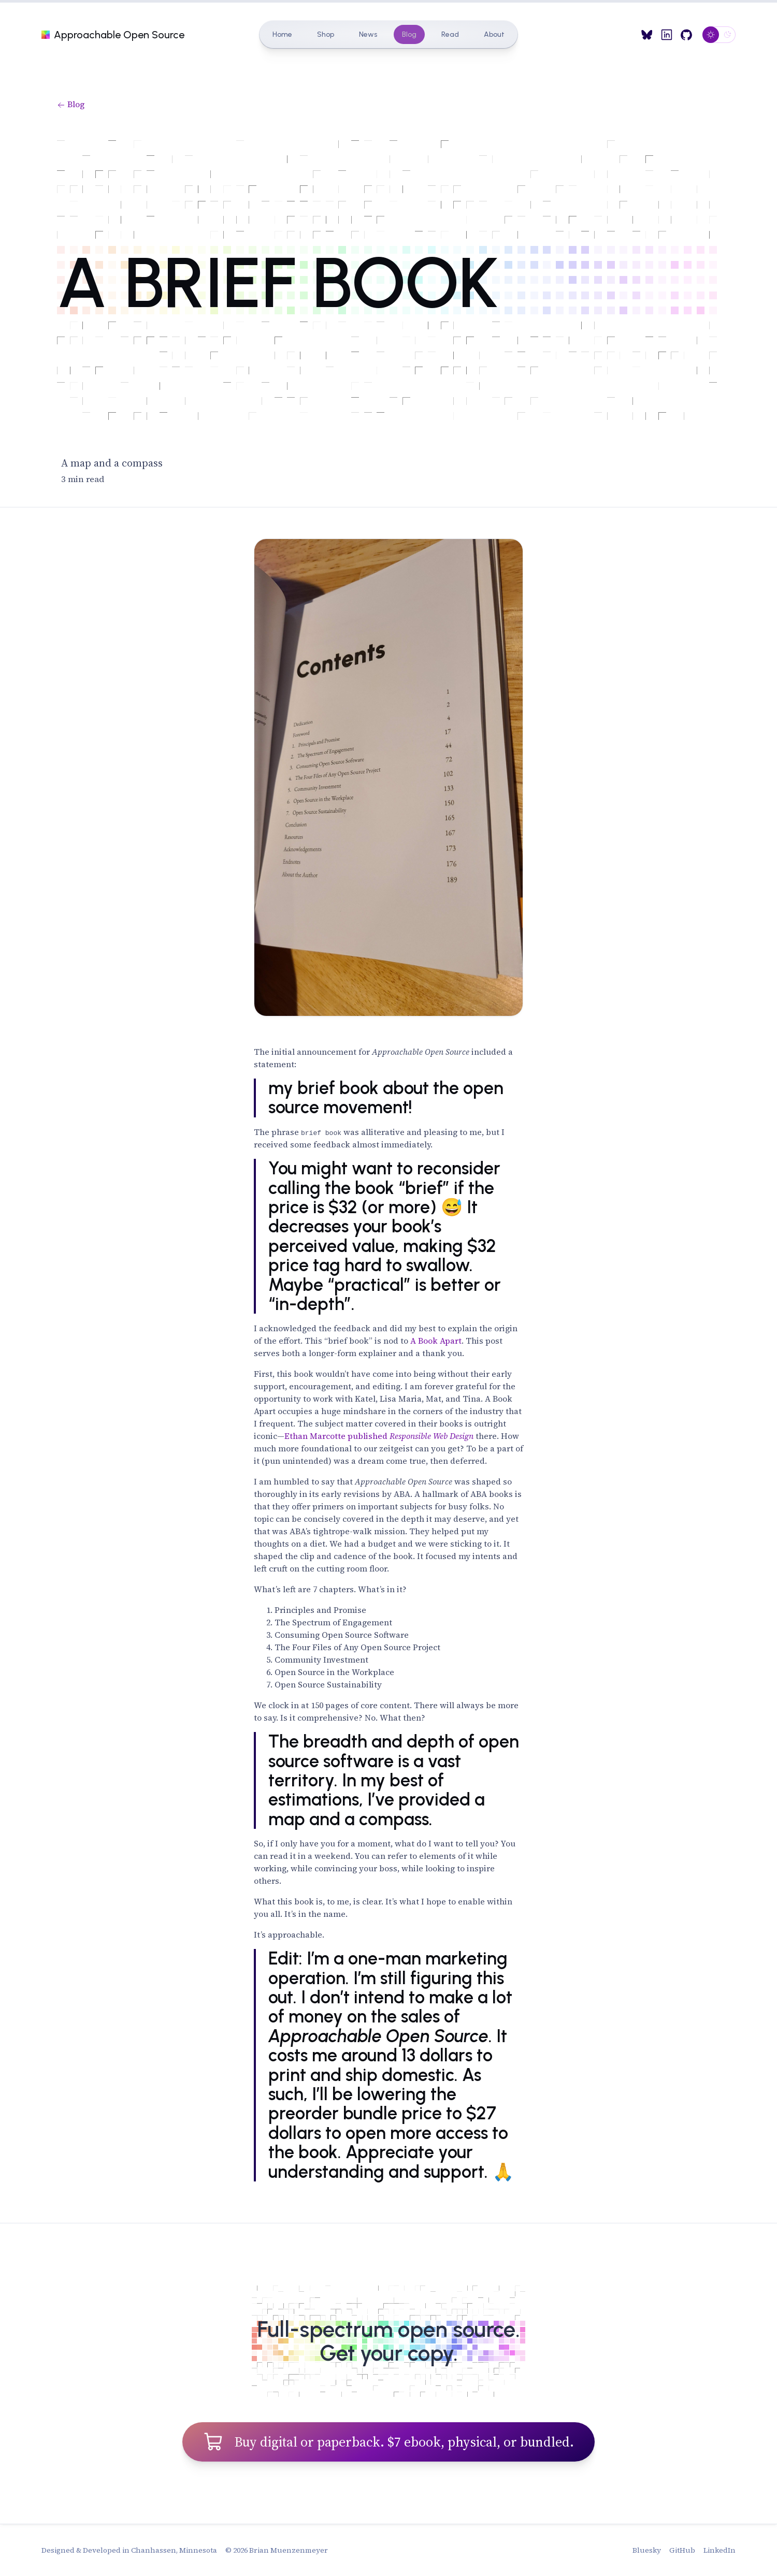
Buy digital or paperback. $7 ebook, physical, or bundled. (388, 2441)
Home (282, 34)
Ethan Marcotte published (378, 1436)
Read (450, 34)
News (368, 34)
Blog (409, 34)
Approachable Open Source (112, 34)
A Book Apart (436, 1340)
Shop (325, 34)
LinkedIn (719, 2549)
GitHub (682, 2549)
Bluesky (646, 2549)
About (494, 34)
